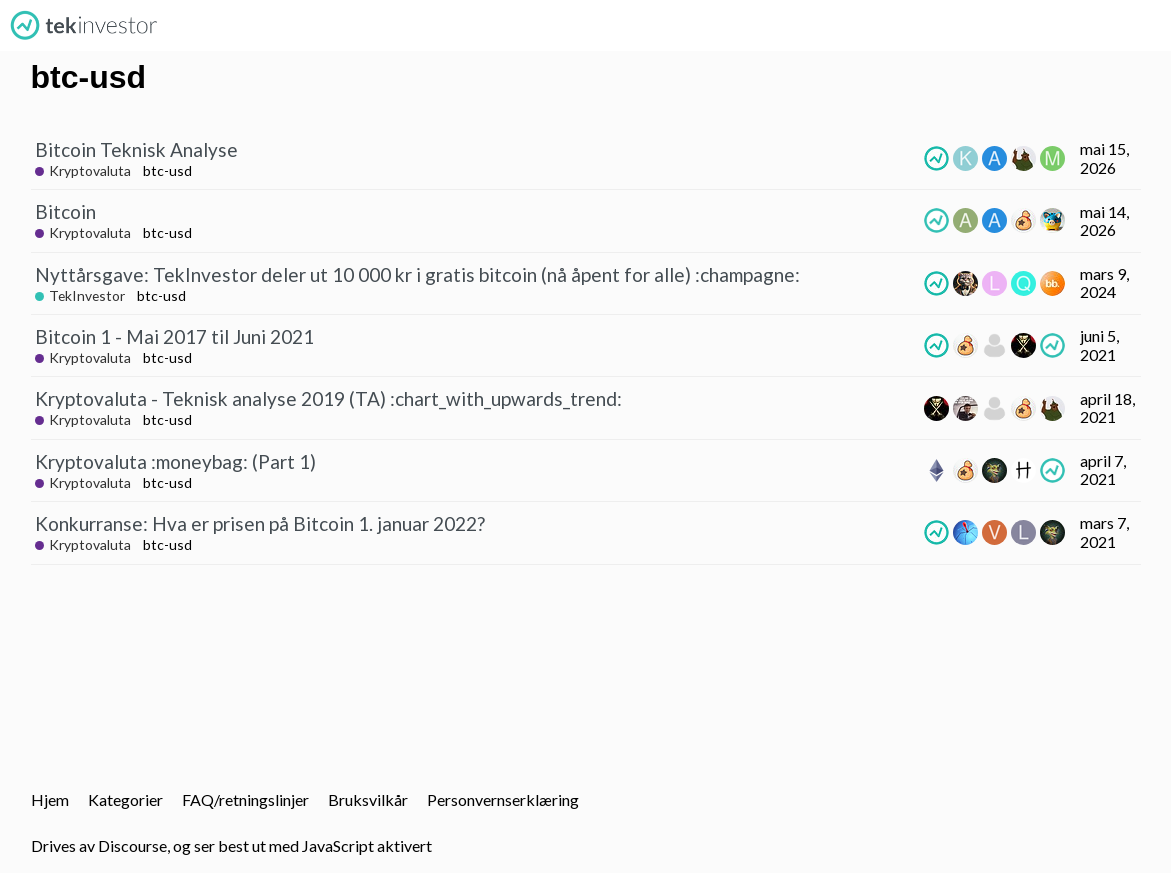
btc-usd (167, 170)
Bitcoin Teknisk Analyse (136, 149)
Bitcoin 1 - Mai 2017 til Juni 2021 (174, 336)
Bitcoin (65, 211)
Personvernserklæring (503, 799)
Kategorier (125, 799)
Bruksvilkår (368, 799)
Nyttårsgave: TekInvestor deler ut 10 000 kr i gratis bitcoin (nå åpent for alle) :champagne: (417, 274)
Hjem (50, 799)
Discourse (132, 845)
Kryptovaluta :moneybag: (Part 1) (175, 461)
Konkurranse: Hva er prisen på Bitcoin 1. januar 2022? (260, 523)
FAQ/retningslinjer (245, 799)
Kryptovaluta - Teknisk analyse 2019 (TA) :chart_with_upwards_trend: (328, 398)
